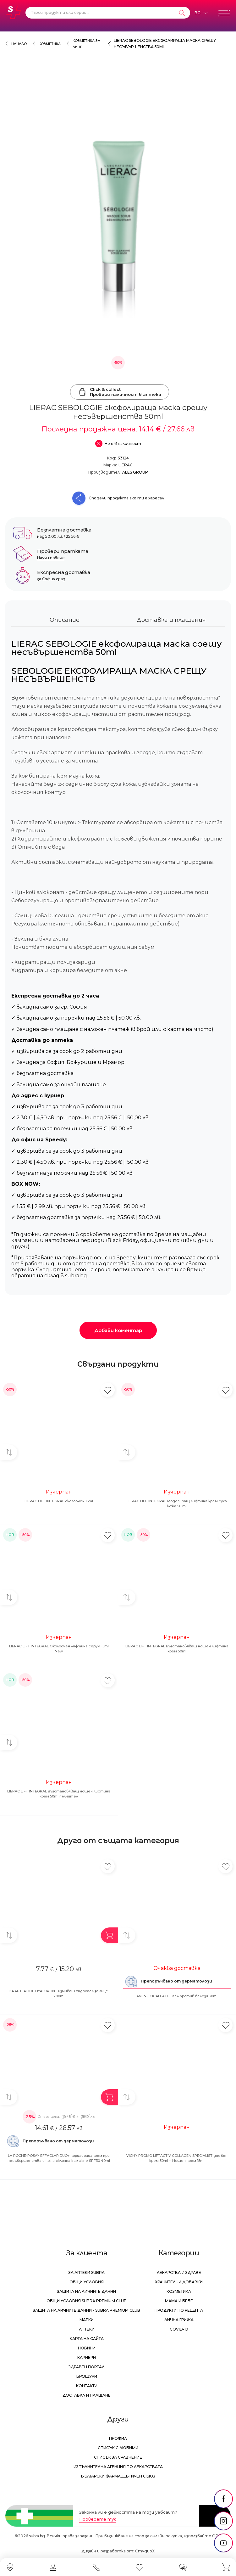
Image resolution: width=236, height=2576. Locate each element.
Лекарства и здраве (179, 2272)
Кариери (86, 2357)
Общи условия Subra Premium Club (87, 2300)
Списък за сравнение (118, 2457)
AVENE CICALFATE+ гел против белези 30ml (176, 1996)
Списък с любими (118, 2447)
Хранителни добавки (179, 2282)
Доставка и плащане (87, 2395)
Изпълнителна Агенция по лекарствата (118, 2466)
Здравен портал (87, 2367)
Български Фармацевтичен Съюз (118, 2476)
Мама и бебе (179, 2300)
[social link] (223, 2498)
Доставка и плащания (171, 619)
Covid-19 (179, 2329)
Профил (118, 2438)
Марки (87, 2319)
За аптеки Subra (87, 2272)
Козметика (50, 44)
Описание (65, 619)
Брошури (86, 2376)
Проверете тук (97, 2519)
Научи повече (50, 557)
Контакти (86, 2385)
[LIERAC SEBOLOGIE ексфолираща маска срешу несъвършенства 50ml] (118, 219)
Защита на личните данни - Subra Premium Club (86, 2310)
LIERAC (125, 465)
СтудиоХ (145, 2551)
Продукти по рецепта (179, 2310)
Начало (19, 44)
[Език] (201, 13)
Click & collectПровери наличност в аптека (119, 392)
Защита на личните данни (86, 2291)
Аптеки (87, 2329)
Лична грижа (179, 2319)
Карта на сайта (87, 2338)
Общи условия (86, 2282)
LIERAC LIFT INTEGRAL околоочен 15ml (59, 1501)
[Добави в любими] (108, 1390)
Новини (87, 2348)
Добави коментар (118, 1330)
